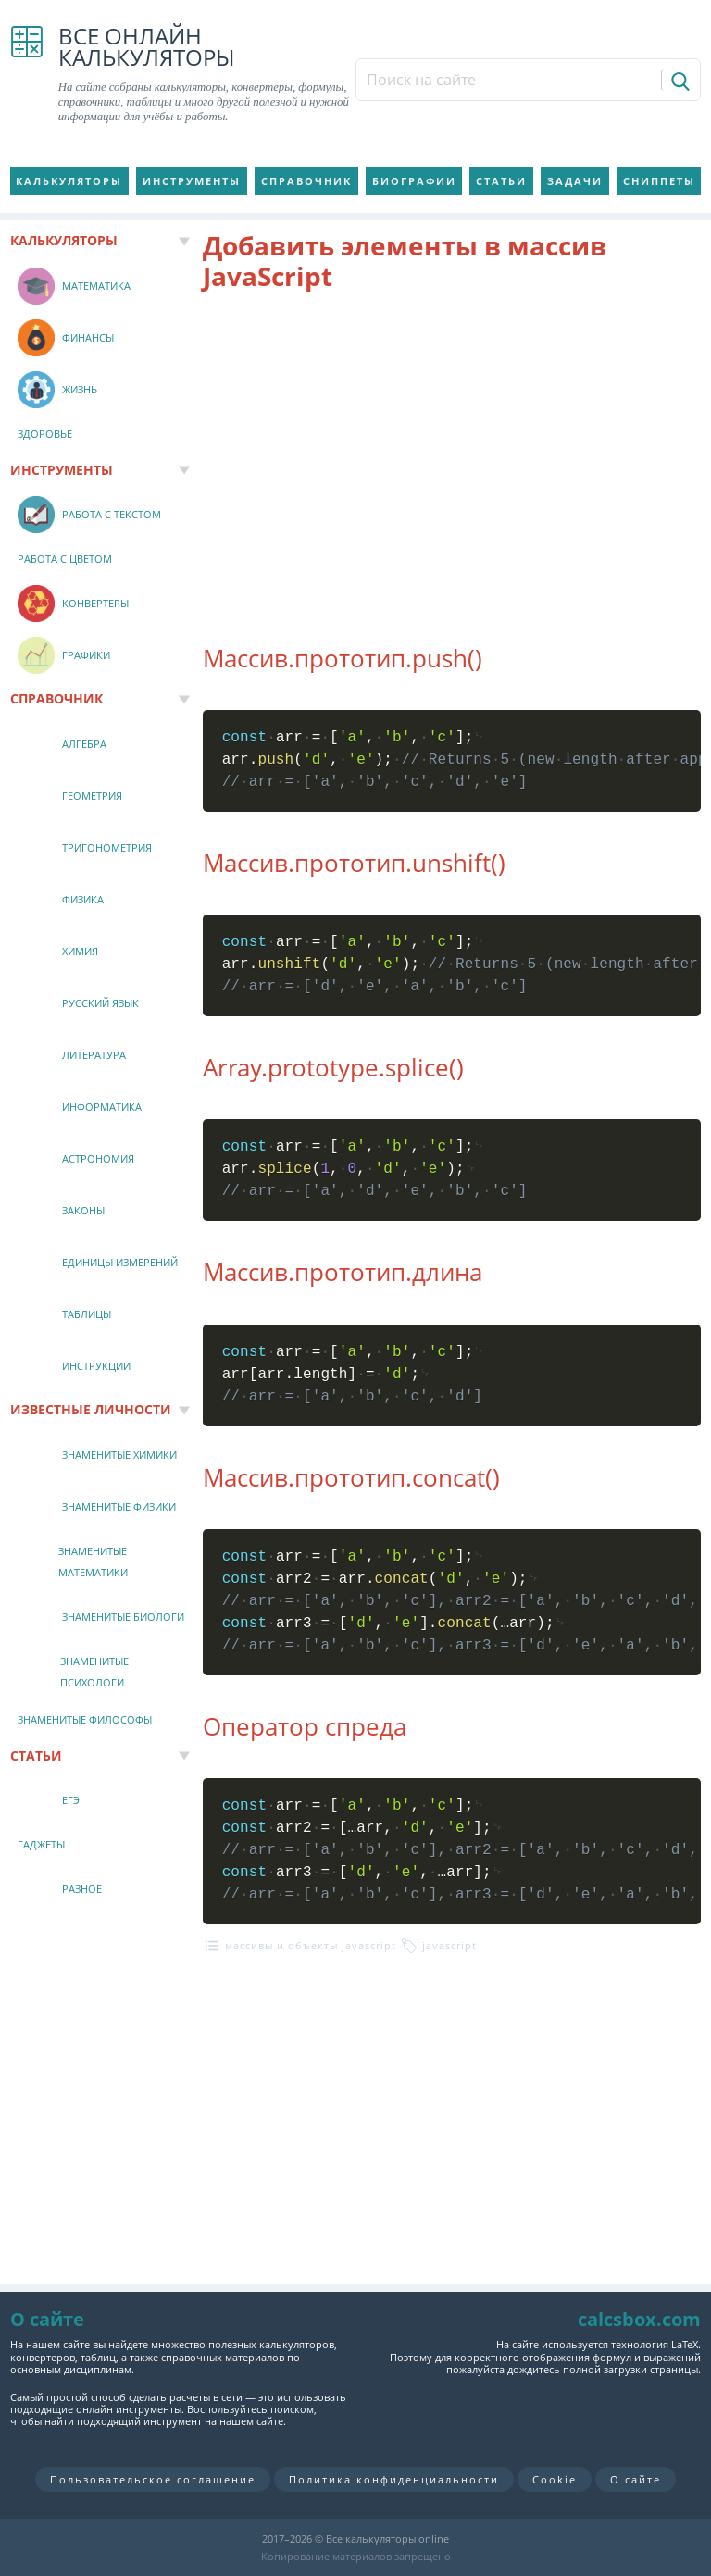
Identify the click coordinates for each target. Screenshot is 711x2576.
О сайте (635, 2479)
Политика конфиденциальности (394, 2479)
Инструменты (192, 181)
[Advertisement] (452, 457)
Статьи (501, 181)
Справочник (306, 181)
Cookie (554, 2479)
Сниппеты (659, 181)
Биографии (414, 181)
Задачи (575, 181)
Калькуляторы (69, 181)
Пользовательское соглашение (153, 2479)
